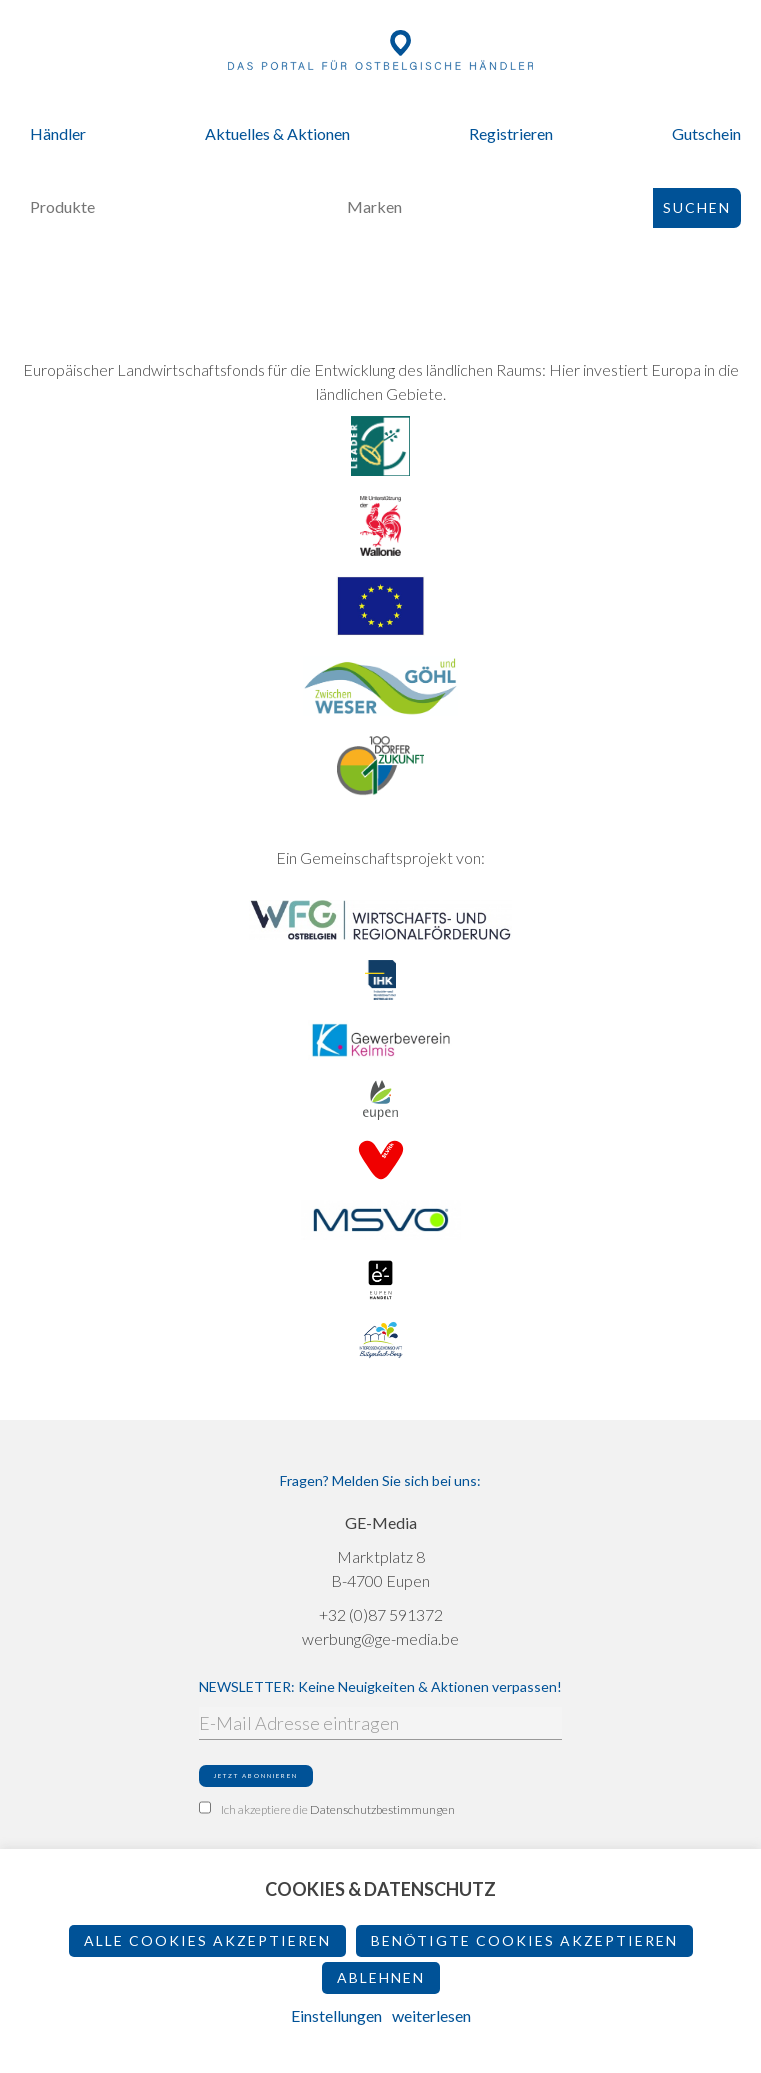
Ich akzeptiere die (327, 1809)
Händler (58, 133)
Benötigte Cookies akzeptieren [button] (524, 1940)
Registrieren (511, 133)
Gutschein (706, 133)
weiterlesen (431, 2015)
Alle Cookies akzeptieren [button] (207, 1940)
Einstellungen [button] (336, 2015)
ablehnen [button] (381, 1977)
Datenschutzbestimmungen (382, 1809)
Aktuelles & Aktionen (277, 133)
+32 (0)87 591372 (381, 1614)
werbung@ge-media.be (380, 1638)
